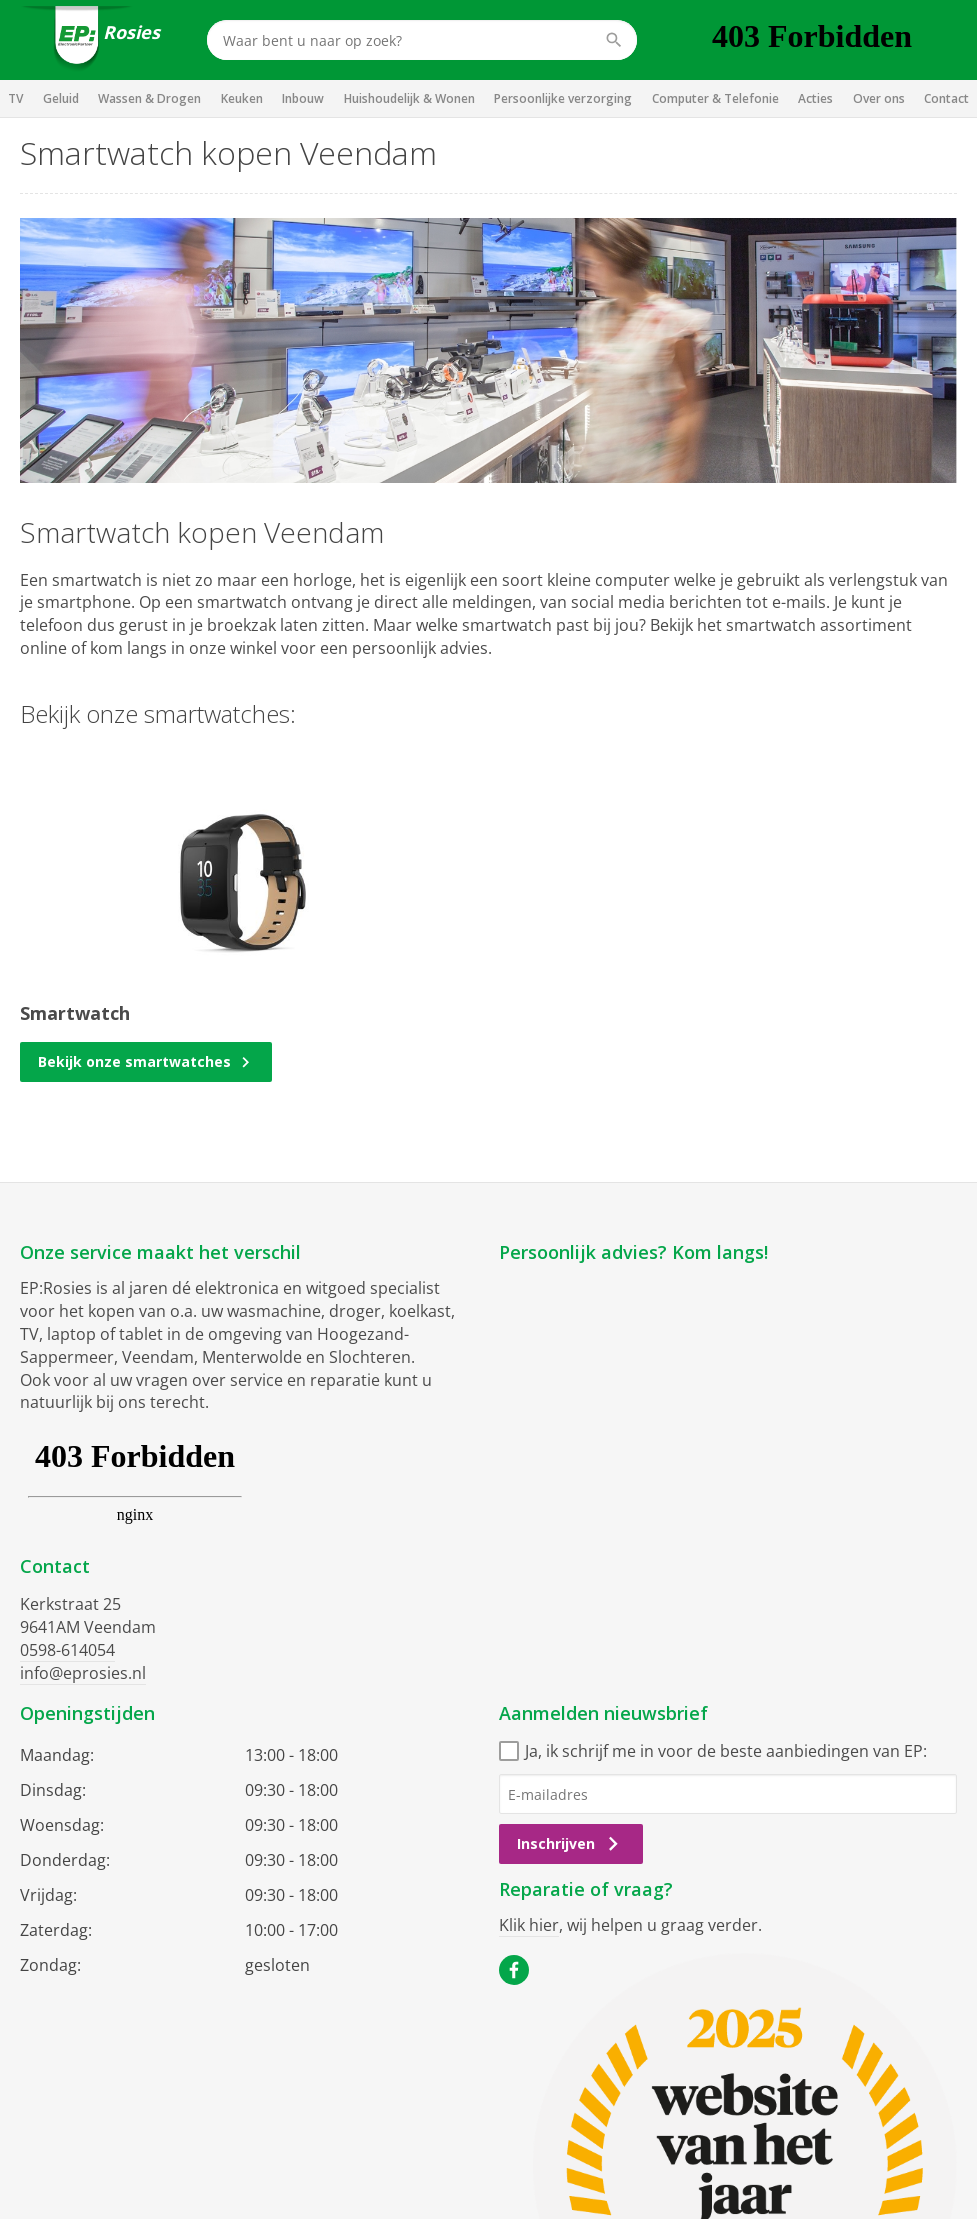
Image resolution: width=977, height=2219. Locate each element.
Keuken (242, 98)
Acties (815, 98)
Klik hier (529, 1925)
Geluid (61, 98)
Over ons (879, 98)
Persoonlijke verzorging (563, 98)
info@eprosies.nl (83, 1673)
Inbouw (303, 98)
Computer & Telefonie (715, 98)
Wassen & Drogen (149, 98)
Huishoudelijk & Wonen (409, 98)
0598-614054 (67, 1650)
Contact (946, 98)
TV (15, 98)
